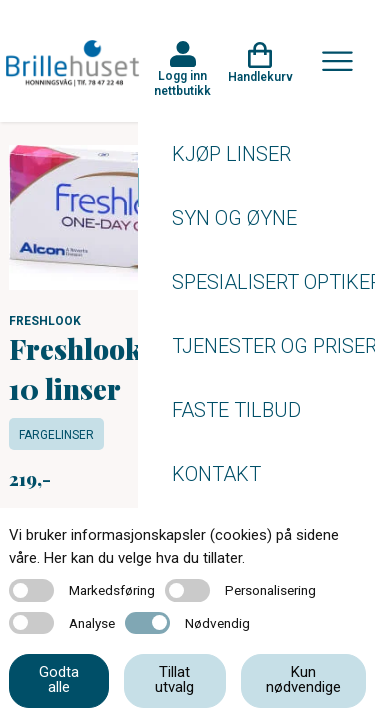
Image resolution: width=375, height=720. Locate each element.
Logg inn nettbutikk (182, 83)
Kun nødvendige (303, 679)
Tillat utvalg (174, 679)
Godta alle (59, 679)
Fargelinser (56, 435)
